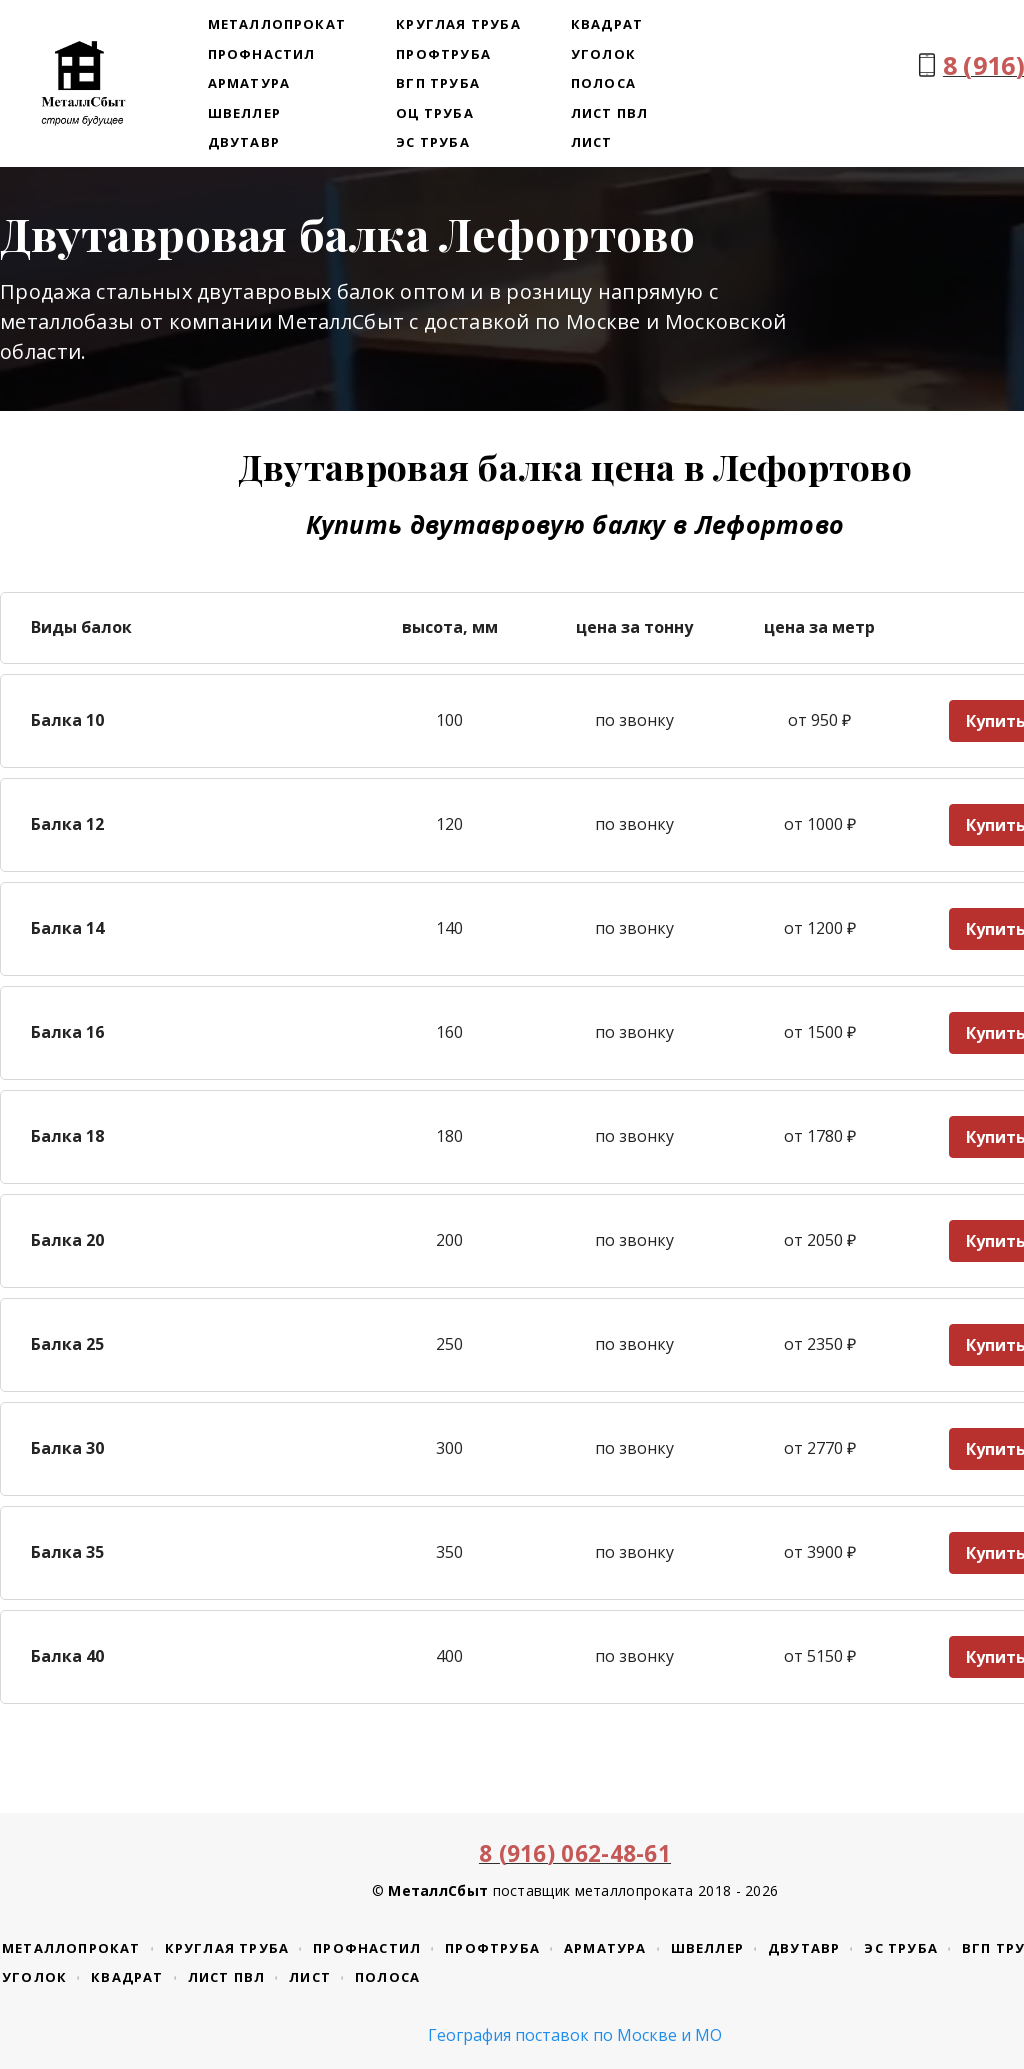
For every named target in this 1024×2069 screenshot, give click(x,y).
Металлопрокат (277, 24)
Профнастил (262, 54)
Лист (592, 142)
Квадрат (607, 24)
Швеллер (244, 113)
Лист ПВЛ (610, 113)
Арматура (249, 83)
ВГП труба (438, 83)
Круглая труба (458, 24)
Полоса (603, 83)
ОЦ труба (435, 113)
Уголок (603, 54)
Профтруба (443, 54)
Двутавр (244, 142)
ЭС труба (433, 142)
